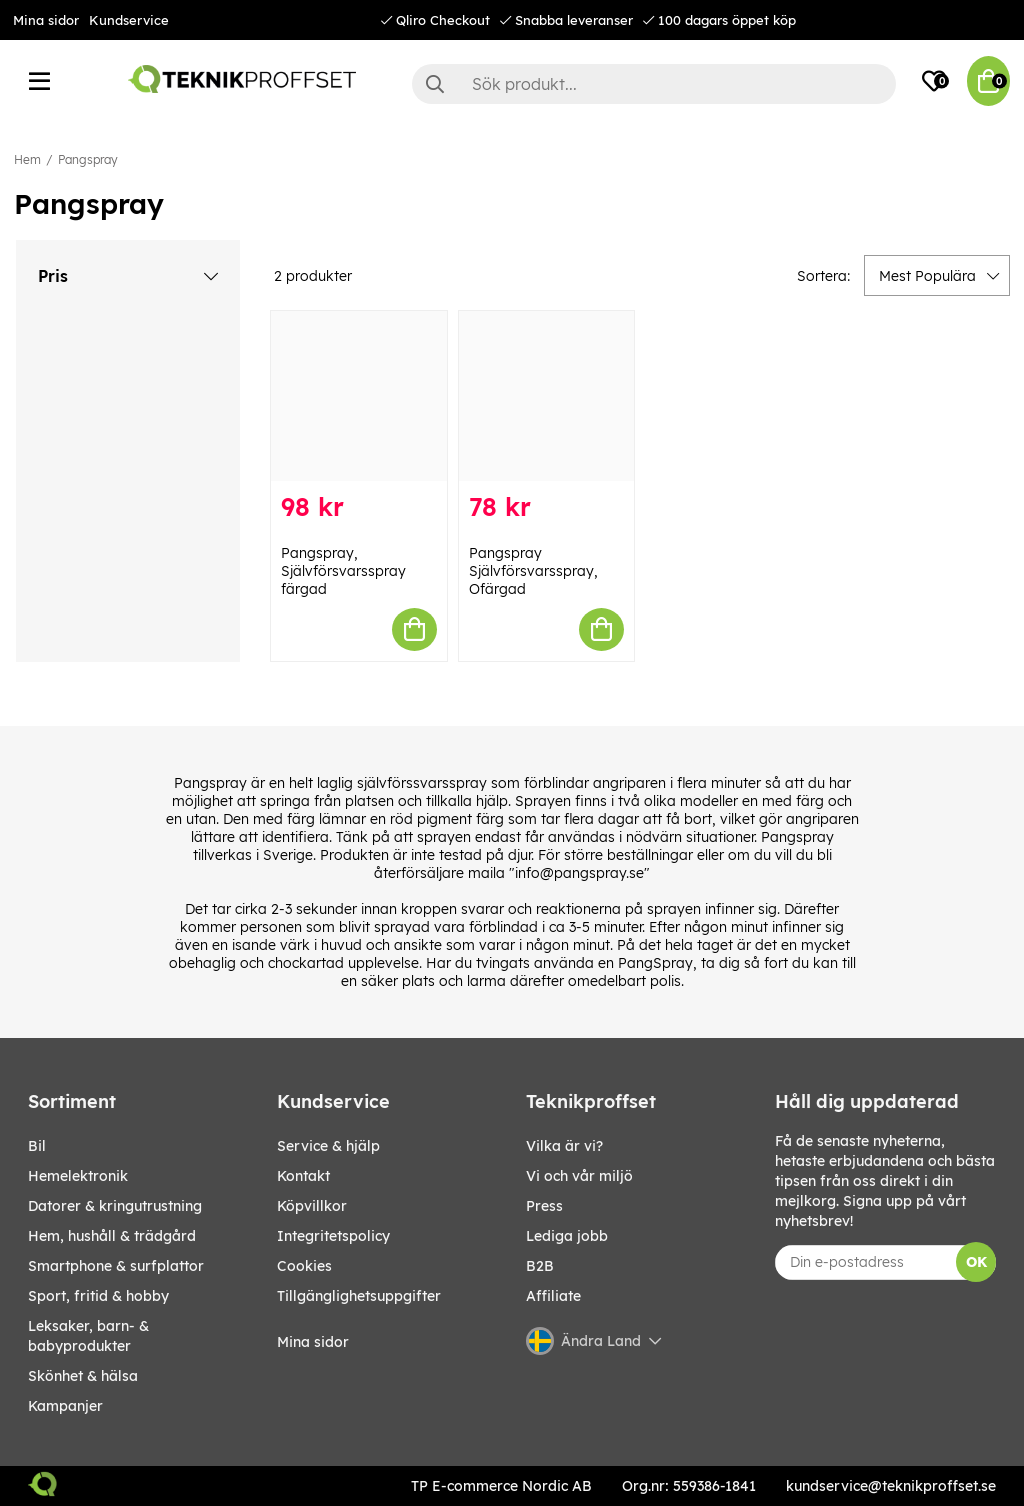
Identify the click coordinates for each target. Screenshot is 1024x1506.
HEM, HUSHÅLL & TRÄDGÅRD (112, 1236)
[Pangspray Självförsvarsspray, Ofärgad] (547, 396)
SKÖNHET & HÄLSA (83, 1376)
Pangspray (88, 159)
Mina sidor (46, 20)
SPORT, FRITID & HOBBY (98, 1296)
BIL (37, 1146)
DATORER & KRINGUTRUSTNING (115, 1206)
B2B (540, 1266)
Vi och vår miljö (579, 1176)
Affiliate (553, 1296)
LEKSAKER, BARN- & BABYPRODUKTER (88, 1336)
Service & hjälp (328, 1146)
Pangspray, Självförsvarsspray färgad (343, 571)
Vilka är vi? (564, 1146)
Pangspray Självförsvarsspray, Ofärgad (533, 571)
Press (544, 1206)
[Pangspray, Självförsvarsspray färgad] (359, 396)
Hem (27, 159)
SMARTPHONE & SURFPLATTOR (116, 1266)
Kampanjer (65, 1406)
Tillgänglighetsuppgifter (359, 1296)
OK (976, 1262)
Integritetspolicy (333, 1236)
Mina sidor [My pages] (313, 1342)
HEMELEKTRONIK (78, 1176)
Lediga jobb (567, 1236)
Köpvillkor (312, 1206)
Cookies (304, 1266)
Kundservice (129, 20)
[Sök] (654, 84)
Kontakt (303, 1176)
